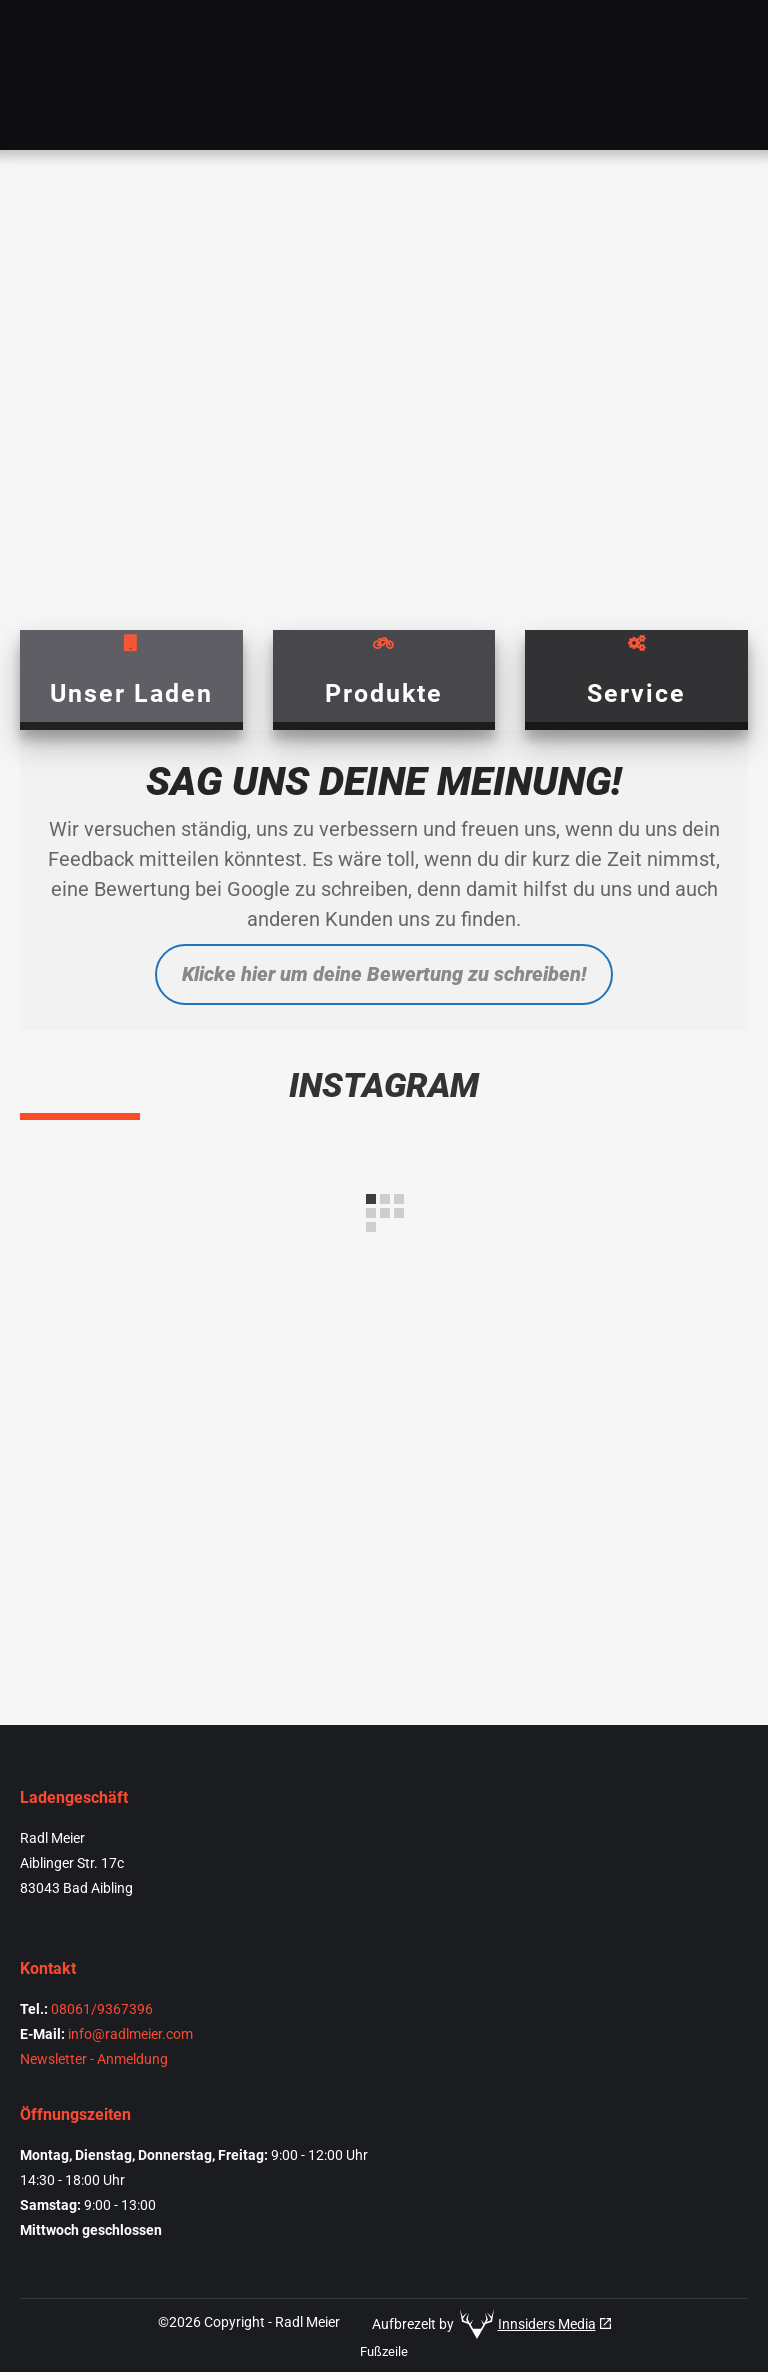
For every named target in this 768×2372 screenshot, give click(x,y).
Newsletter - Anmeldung (94, 2059)
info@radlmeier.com (130, 2034)
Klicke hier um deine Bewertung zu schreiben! (384, 974)
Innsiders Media (547, 2324)
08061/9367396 (102, 2009)
